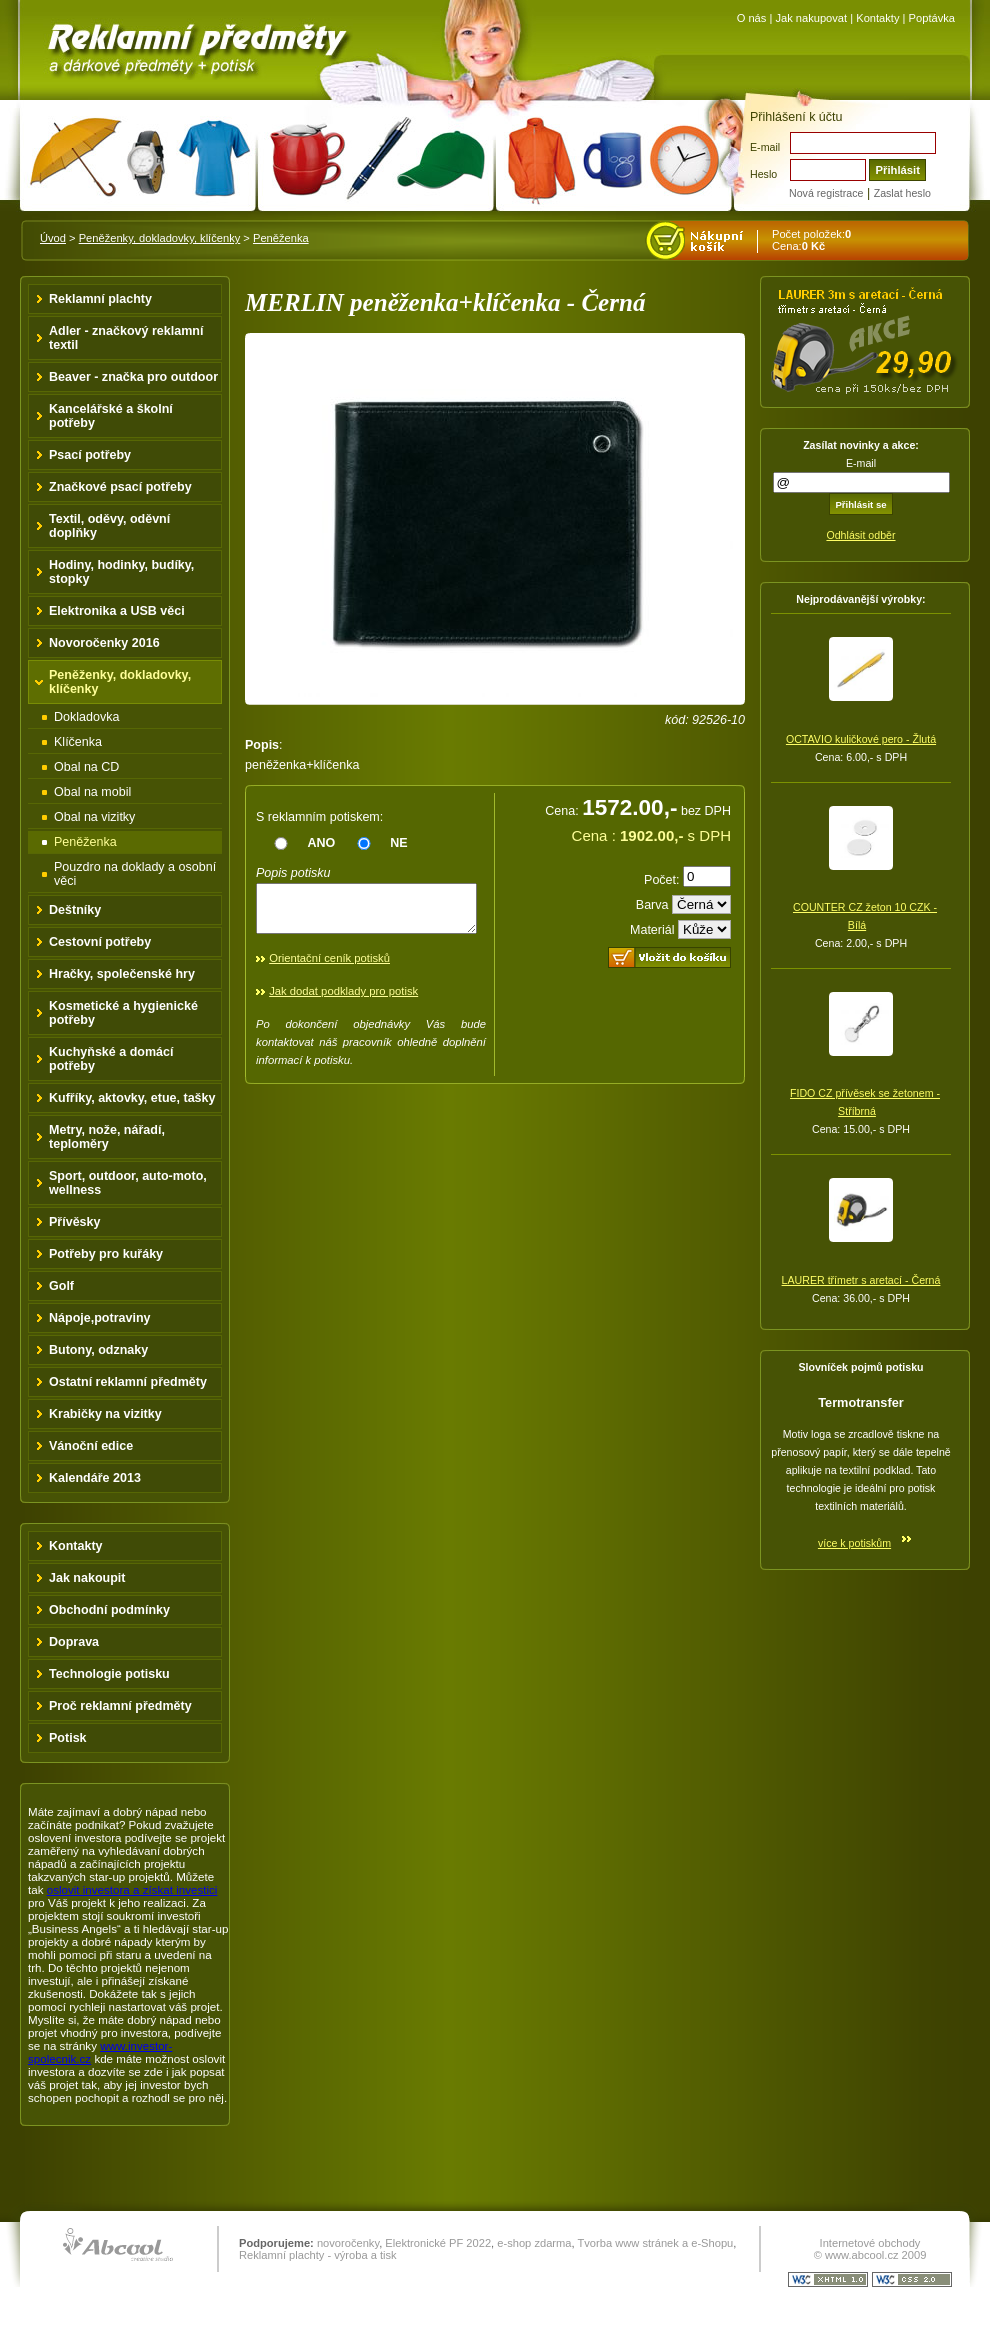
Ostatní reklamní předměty (128, 1382)
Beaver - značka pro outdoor (133, 377)
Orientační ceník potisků (329, 967)
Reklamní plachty (100, 299)
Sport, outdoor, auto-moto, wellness (128, 1183)
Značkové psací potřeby (120, 487)
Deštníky (75, 910)
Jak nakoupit (87, 1578)
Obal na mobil (92, 792)
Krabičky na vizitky (105, 1414)
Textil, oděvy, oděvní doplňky (109, 526)
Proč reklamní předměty (120, 1706)
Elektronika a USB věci (117, 611)
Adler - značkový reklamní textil (126, 338)
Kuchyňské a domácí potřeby (111, 1059)
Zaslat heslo (902, 193)
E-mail (765, 147)
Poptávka (932, 18)
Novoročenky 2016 (104, 643)
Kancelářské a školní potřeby (111, 416)
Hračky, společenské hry (122, 974)
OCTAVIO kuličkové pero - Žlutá (861, 739)
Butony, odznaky (98, 1350)
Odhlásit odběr (860, 535)
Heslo (763, 174)
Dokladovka (86, 717)
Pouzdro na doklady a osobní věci (135, 874)
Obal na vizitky (94, 817)
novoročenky (348, 2243)
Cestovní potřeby (100, 942)
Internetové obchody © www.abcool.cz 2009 (870, 2249)
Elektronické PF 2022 (438, 2243)
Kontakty (877, 18)
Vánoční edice (91, 1446)
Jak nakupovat (811, 18)
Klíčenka (78, 742)
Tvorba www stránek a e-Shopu (655, 2243)
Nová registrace (826, 193)
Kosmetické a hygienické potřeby (123, 1013)
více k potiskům (854, 1543)
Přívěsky (75, 1222)
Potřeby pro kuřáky (106, 1254)
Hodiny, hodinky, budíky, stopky (121, 572)
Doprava (74, 1642)
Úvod (53, 238)
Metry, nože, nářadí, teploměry (107, 1137)
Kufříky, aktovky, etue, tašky (132, 1098)
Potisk (68, 1738)
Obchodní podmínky (109, 1610)
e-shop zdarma (534, 2243)
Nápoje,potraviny (100, 1318)
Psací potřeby (90, 455)
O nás (752, 18)
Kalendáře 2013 (95, 1478)
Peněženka (281, 238)
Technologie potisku (109, 1674)
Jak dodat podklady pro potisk (343, 1000)
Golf (61, 1286)
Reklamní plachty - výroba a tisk (318, 2255)
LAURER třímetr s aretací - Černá (861, 1280)
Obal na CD (86, 767)
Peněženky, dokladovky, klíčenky (160, 238)
